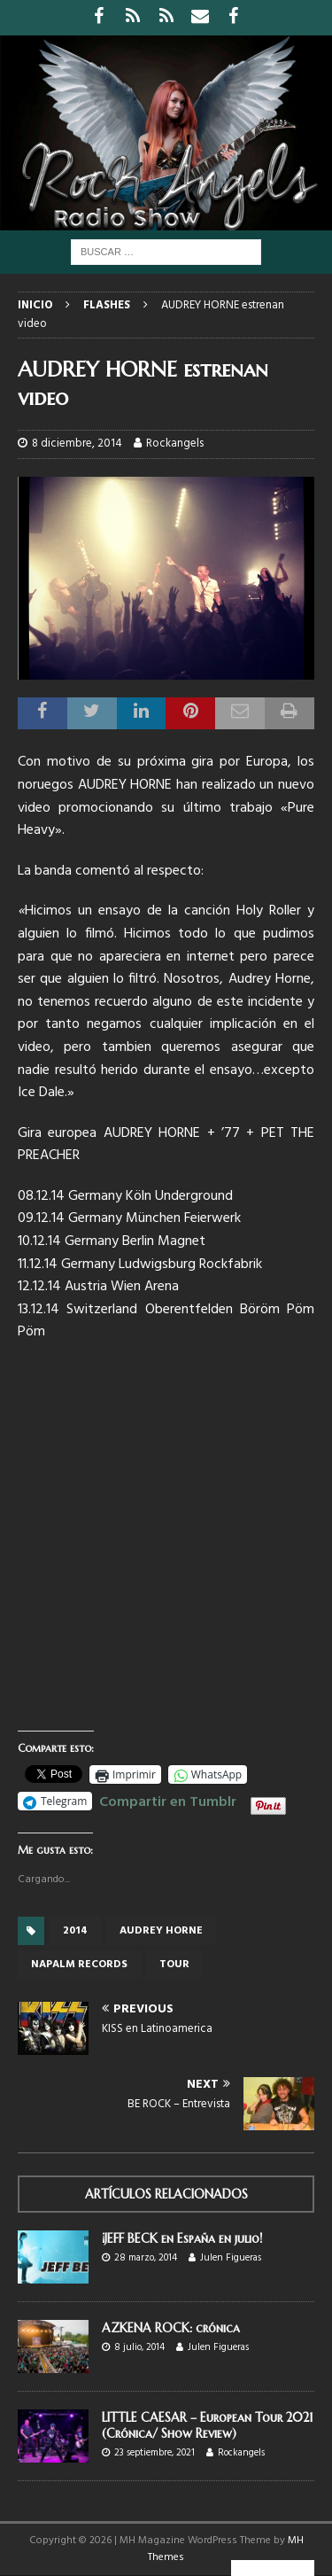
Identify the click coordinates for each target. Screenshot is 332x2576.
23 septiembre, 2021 (154, 2453)
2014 (75, 1931)
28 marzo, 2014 (145, 2258)
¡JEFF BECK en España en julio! (182, 2238)
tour (174, 1964)
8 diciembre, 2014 (77, 443)
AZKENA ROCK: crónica (171, 2328)
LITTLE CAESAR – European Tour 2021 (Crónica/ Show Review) (207, 2425)
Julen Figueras (230, 2258)
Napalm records (79, 1964)
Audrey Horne (161, 1931)
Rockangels (175, 443)
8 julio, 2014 (139, 2347)
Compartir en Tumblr (167, 1800)
